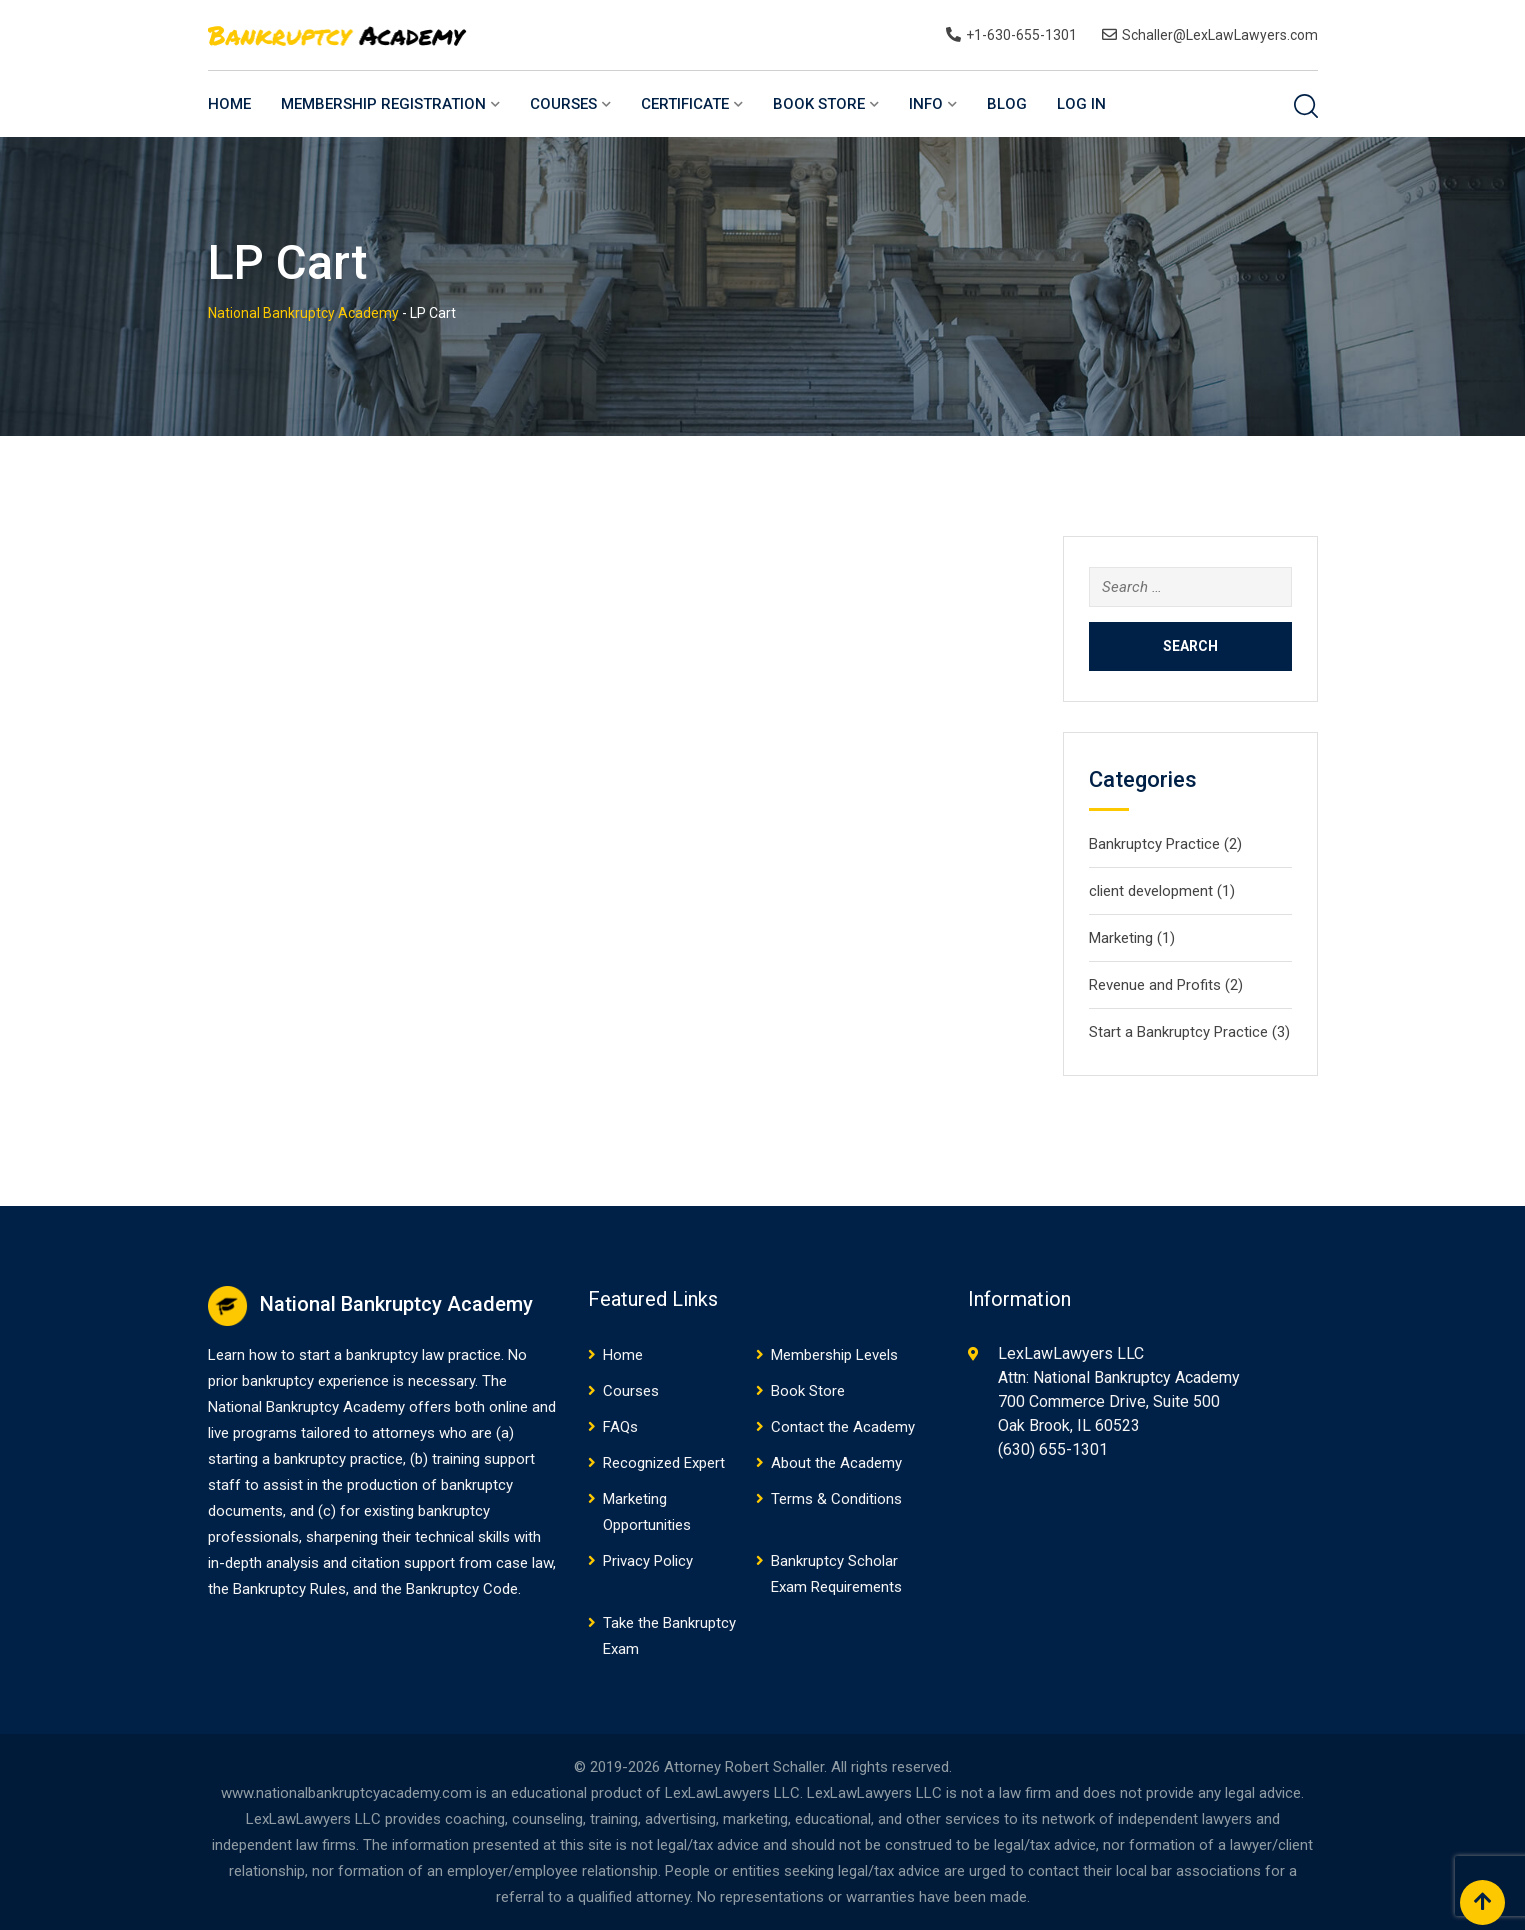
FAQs (620, 1427)
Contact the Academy (843, 1427)
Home (229, 104)
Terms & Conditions (836, 1499)
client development (1151, 891)
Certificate (685, 104)
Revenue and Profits (1155, 985)
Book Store (819, 104)
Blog (1007, 104)
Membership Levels (834, 1355)
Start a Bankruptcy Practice (1178, 1032)
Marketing (1121, 938)
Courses (563, 104)
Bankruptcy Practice (1154, 844)
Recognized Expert (664, 1463)
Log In (1081, 104)
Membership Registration (383, 104)
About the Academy (836, 1463)
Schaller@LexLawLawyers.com (1220, 35)
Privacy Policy (648, 1561)
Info (926, 104)
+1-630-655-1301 (1021, 35)
